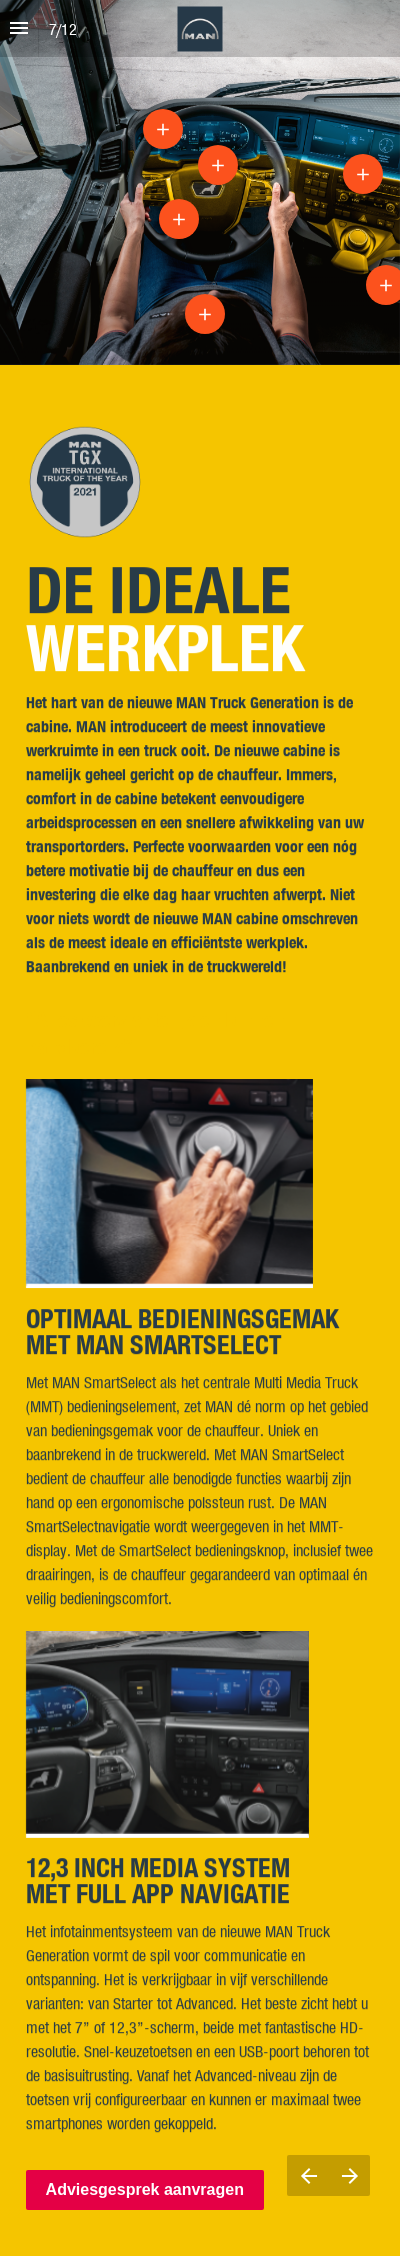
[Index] (19, 28)
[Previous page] (308, 2175)
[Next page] (349, 2175)
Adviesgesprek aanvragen (145, 2189)
